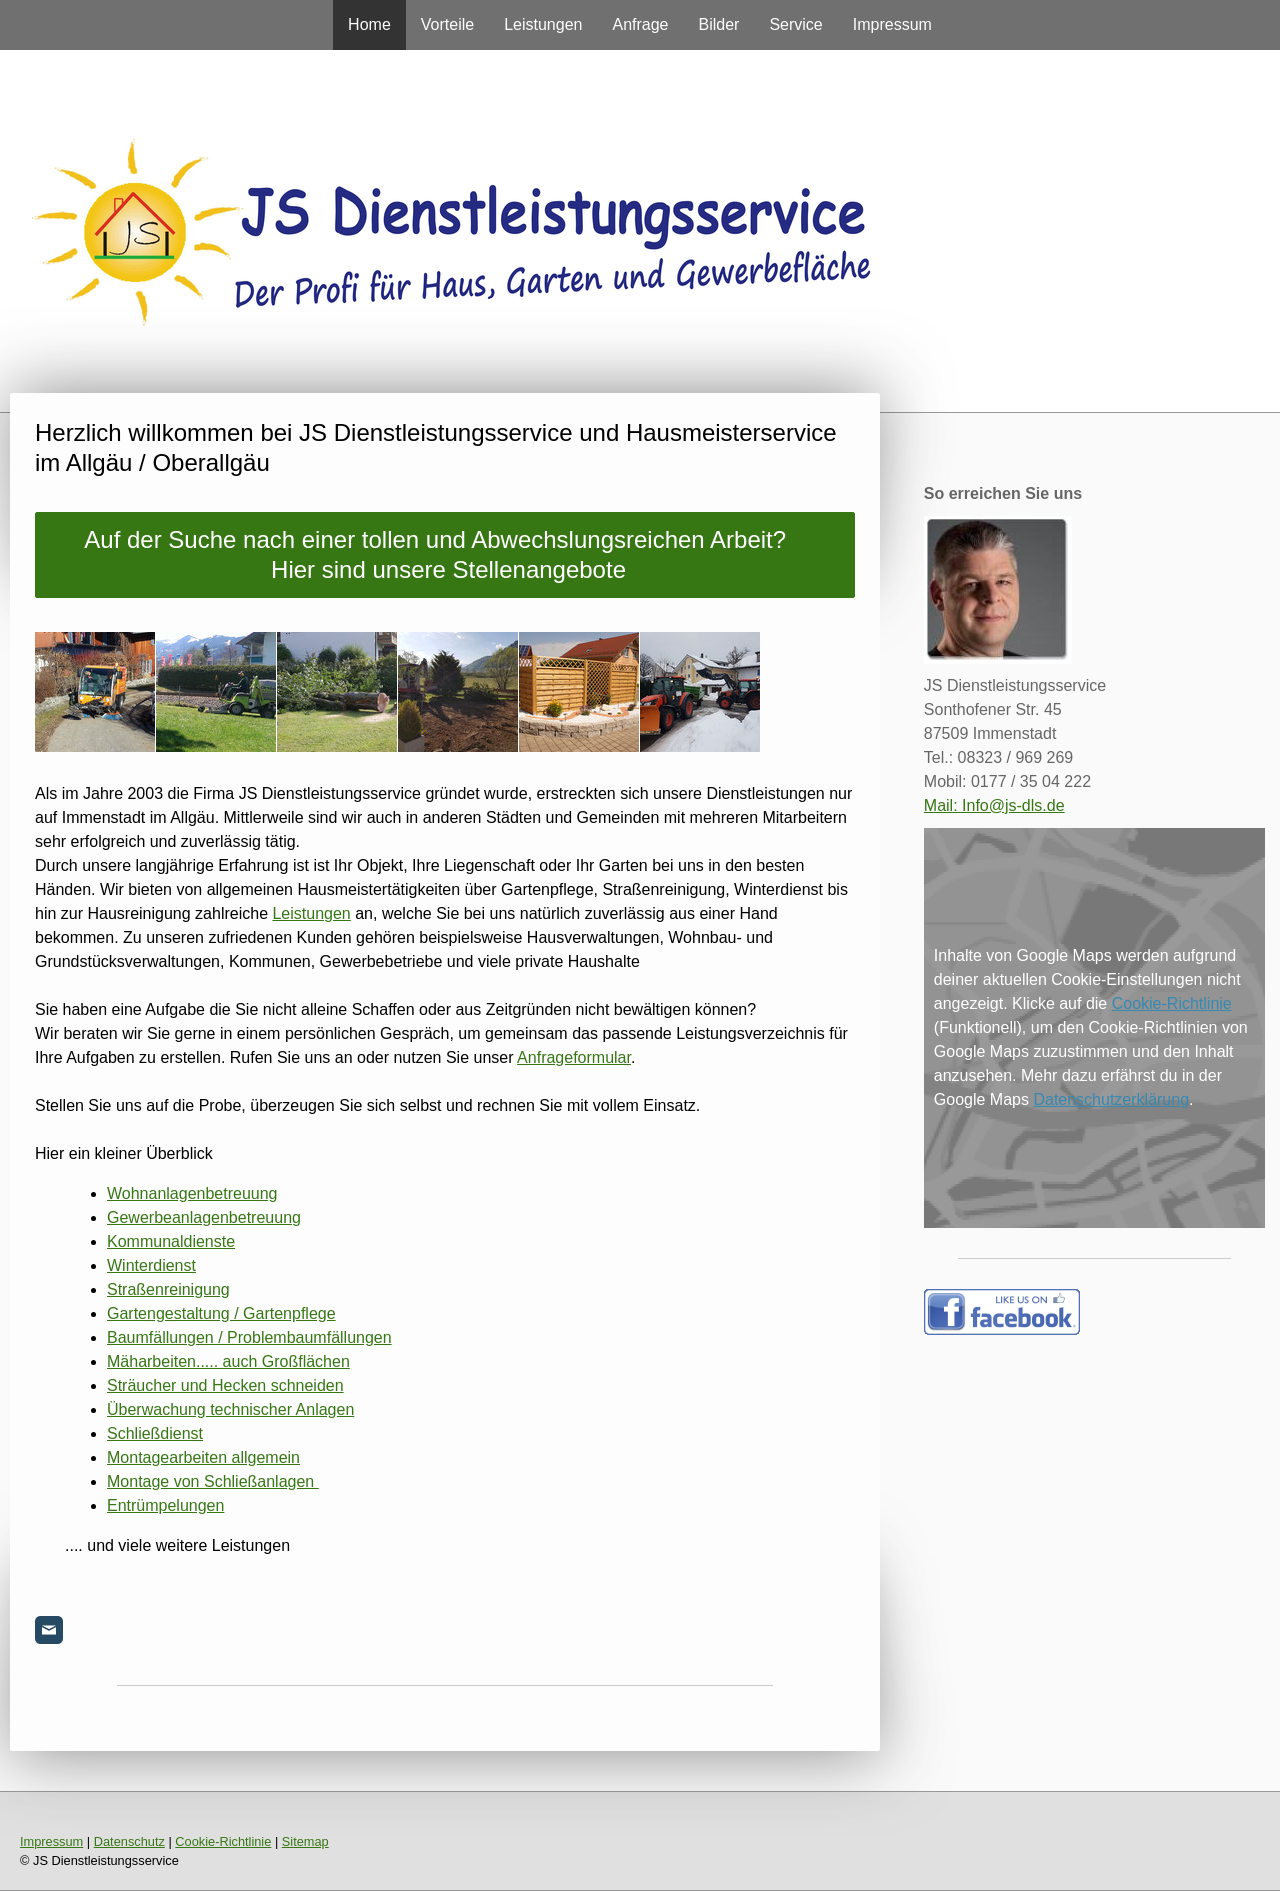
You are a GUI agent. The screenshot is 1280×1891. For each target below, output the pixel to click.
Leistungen (543, 24)
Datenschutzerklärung (1111, 1099)
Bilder (719, 24)
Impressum (892, 24)
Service (795, 24)
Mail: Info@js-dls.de (994, 805)
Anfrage (640, 24)
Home (369, 24)
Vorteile (447, 24)
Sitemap (305, 1841)
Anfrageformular (574, 1057)
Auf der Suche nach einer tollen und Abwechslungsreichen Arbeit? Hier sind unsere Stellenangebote (445, 554)
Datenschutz (129, 1841)
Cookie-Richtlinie (1172, 1003)
